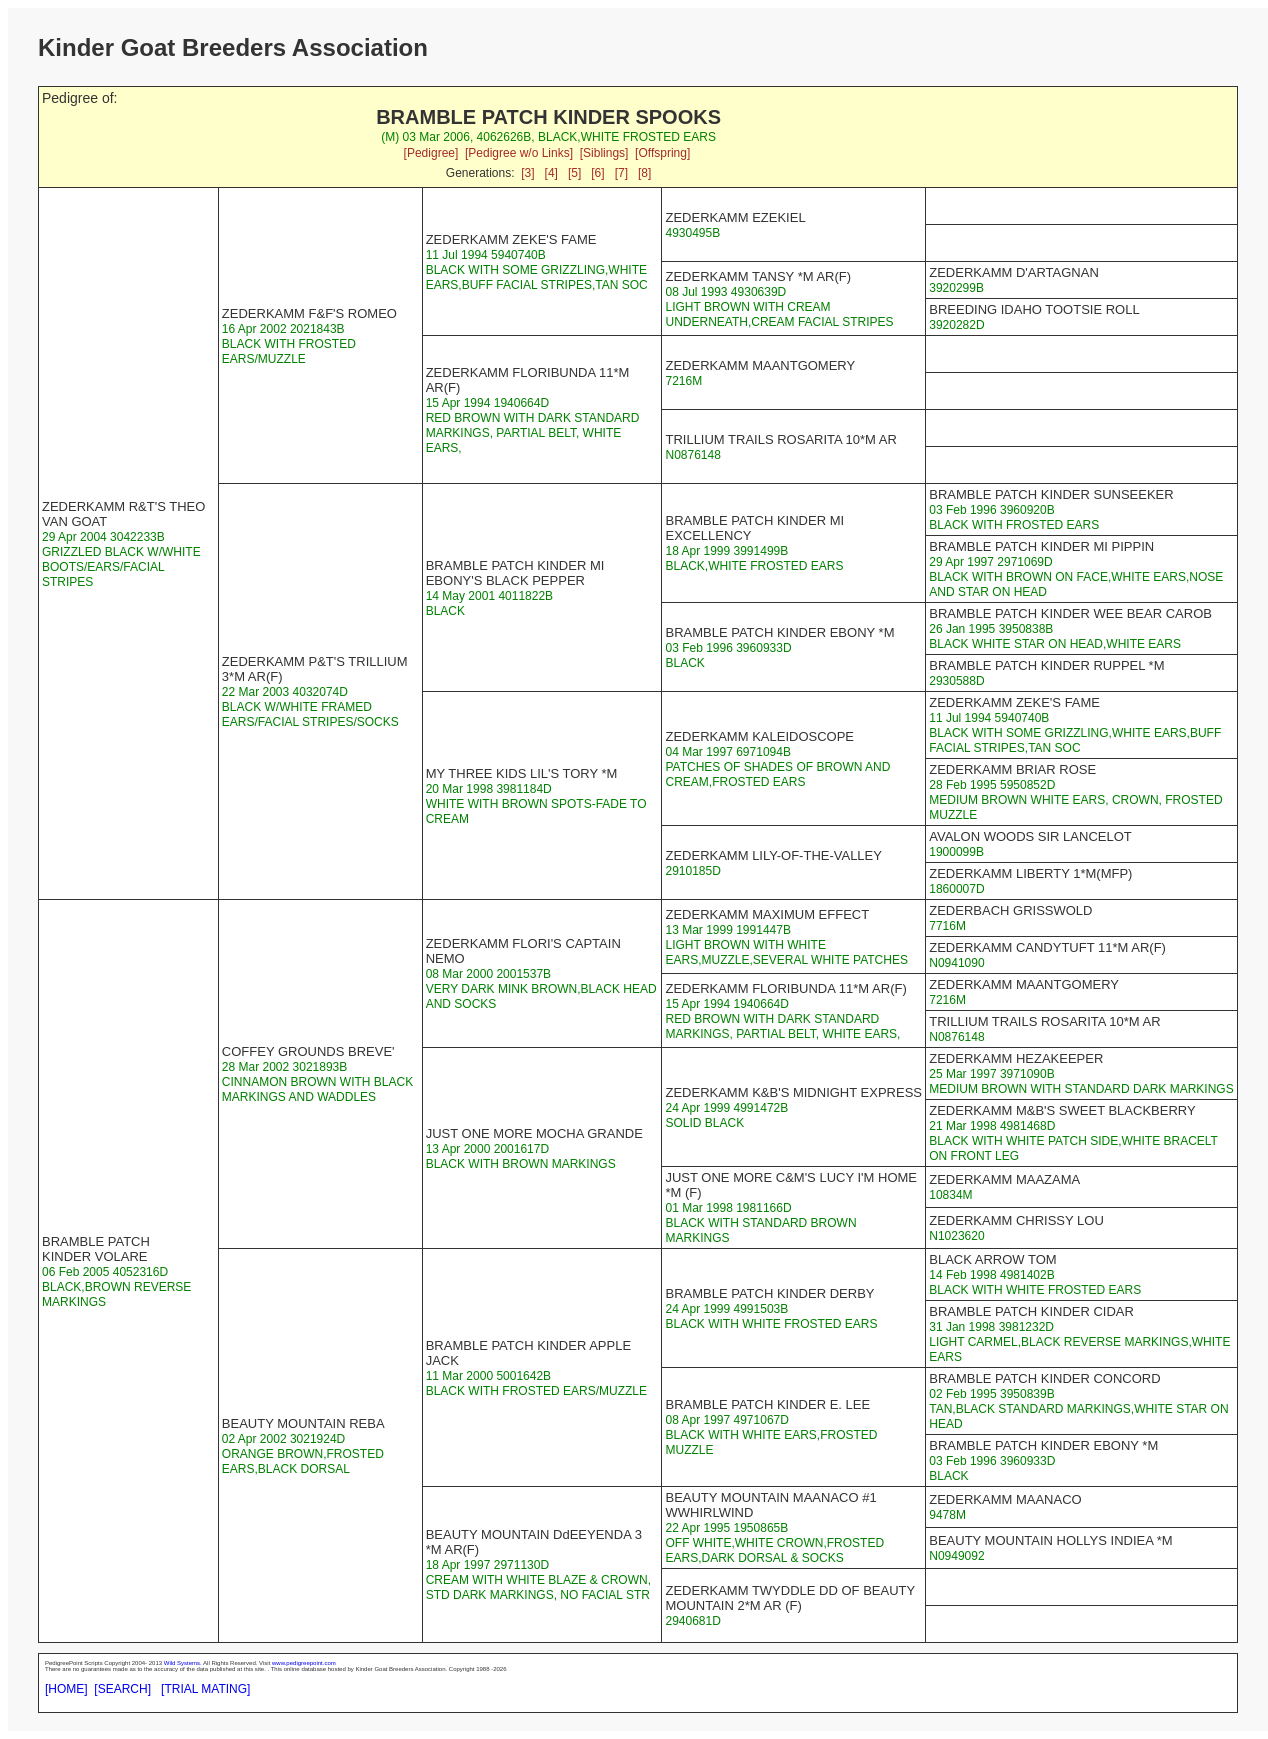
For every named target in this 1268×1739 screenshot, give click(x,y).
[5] (574, 173)
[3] (527, 173)
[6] (597, 173)
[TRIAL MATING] (205, 1689)
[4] (551, 173)
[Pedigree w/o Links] (519, 153)
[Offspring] (662, 153)
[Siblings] (604, 153)
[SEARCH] (122, 1689)
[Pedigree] (431, 153)
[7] (621, 173)
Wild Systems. (183, 1663)
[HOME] (66, 1689)
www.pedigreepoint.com (304, 1663)
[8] (644, 173)
